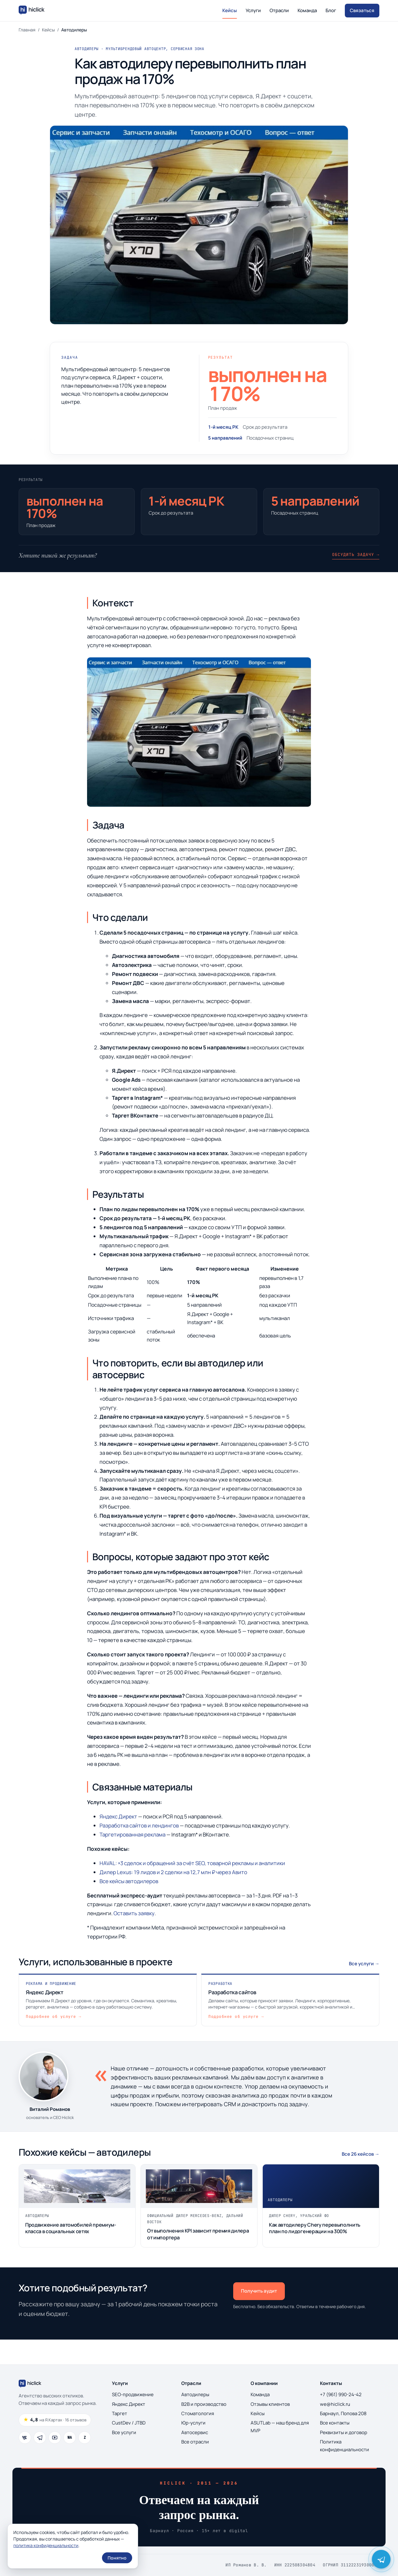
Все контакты (334, 2423)
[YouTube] (55, 2437)
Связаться (362, 10)
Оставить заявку (134, 1913)
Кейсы (229, 10)
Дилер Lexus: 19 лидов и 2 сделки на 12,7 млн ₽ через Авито (173, 1872)
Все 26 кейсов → (360, 2154)
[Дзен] (84, 2437)
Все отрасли (195, 2441)
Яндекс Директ (118, 1816)
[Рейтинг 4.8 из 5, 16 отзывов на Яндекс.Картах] (55, 2420)
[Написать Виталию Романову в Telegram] (381, 2559)
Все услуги (124, 2432)
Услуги (253, 10)
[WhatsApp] (69, 2437)
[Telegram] (40, 2437)
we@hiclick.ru (335, 2404)
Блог (331, 10)
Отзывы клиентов (270, 2404)
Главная (27, 30)
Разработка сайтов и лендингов (139, 1825)
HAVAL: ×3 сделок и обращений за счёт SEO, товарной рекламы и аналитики (192, 1863)
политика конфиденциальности (45, 2545)
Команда (307, 10)
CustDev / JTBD (129, 2423)
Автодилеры (195, 2394)
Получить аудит (259, 2291)
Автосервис (194, 2432)
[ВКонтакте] (25, 2437)
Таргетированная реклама (132, 1834)
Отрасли (279, 10)
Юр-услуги (193, 2423)
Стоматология (197, 2413)
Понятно (117, 2558)
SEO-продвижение (133, 2394)
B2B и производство (203, 2404)
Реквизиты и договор (343, 2432)
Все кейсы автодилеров (129, 1881)
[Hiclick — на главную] (32, 11)
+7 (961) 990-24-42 (341, 2394)
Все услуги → (364, 1963)
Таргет (119, 2413)
